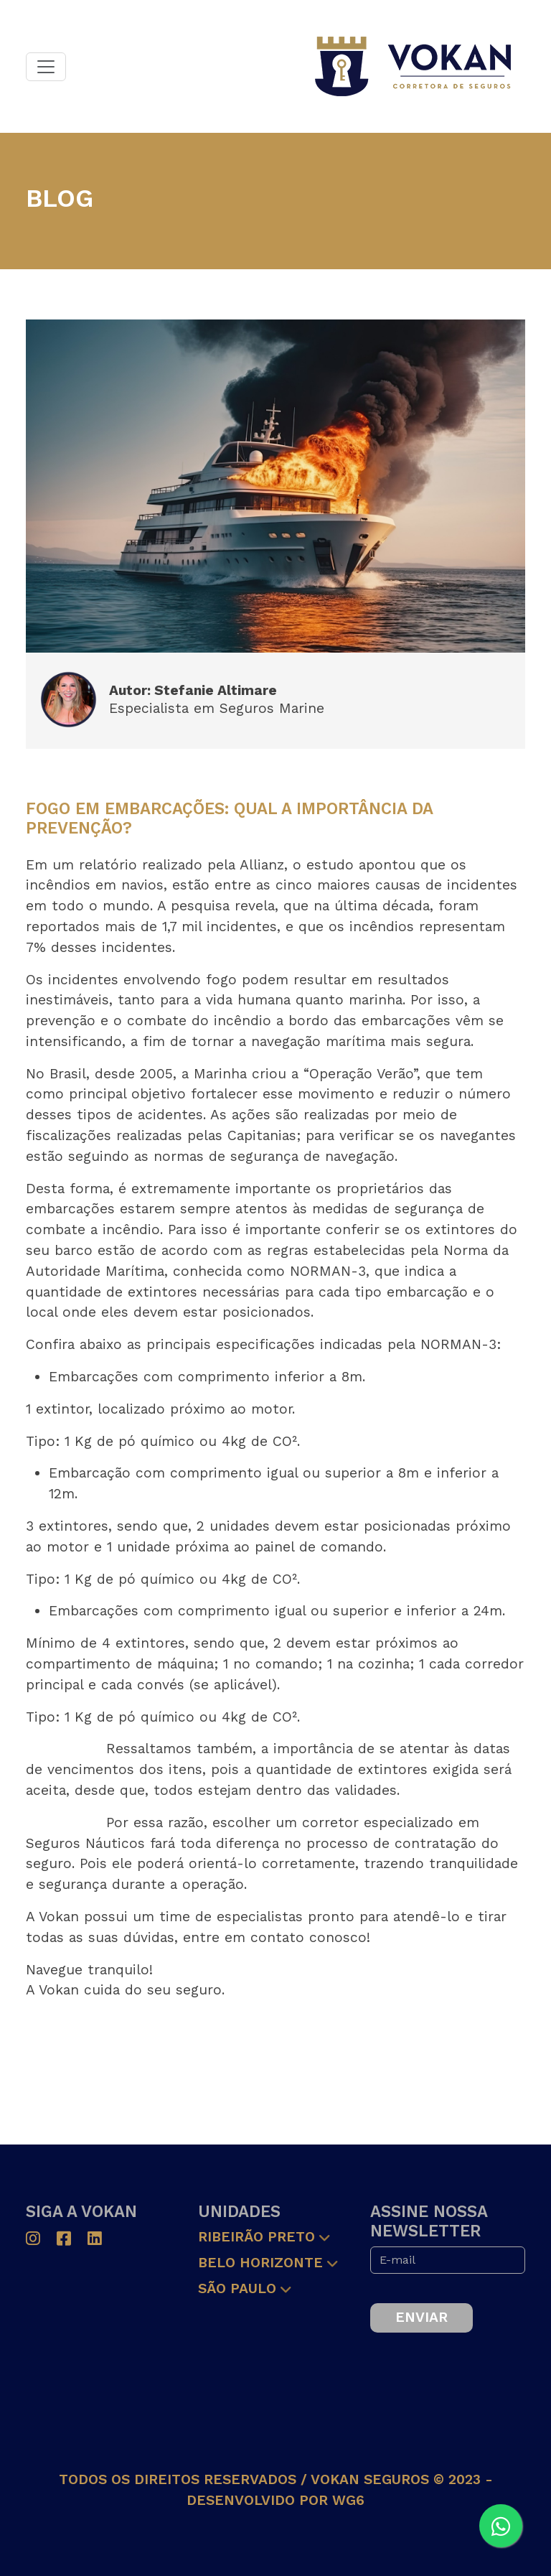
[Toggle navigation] (46, 66)
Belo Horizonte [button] (260, 2262)
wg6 (348, 2500)
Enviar (421, 2317)
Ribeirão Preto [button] (256, 2237)
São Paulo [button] (237, 2288)
